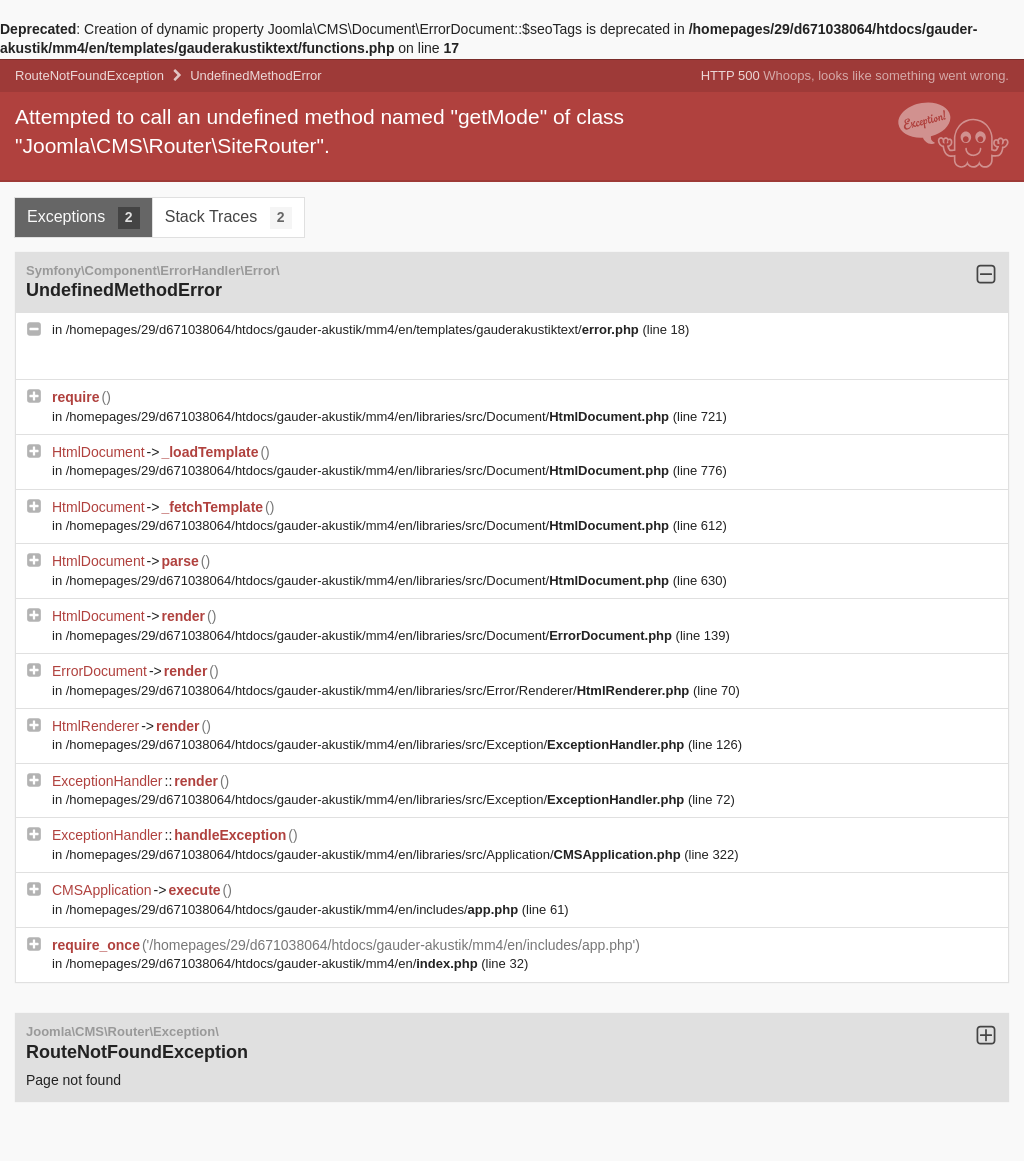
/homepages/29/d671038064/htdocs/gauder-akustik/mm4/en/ (274, 963)
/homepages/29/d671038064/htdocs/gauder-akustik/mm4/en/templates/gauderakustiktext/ (354, 329)
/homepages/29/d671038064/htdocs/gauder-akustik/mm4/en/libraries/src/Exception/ (377, 744)
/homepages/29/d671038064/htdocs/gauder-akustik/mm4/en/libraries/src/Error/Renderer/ (379, 690)
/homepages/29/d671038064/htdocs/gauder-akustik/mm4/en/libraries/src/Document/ (369, 416)
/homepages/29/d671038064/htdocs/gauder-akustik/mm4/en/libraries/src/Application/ (375, 854)
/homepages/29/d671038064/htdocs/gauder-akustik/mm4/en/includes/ (294, 909)
